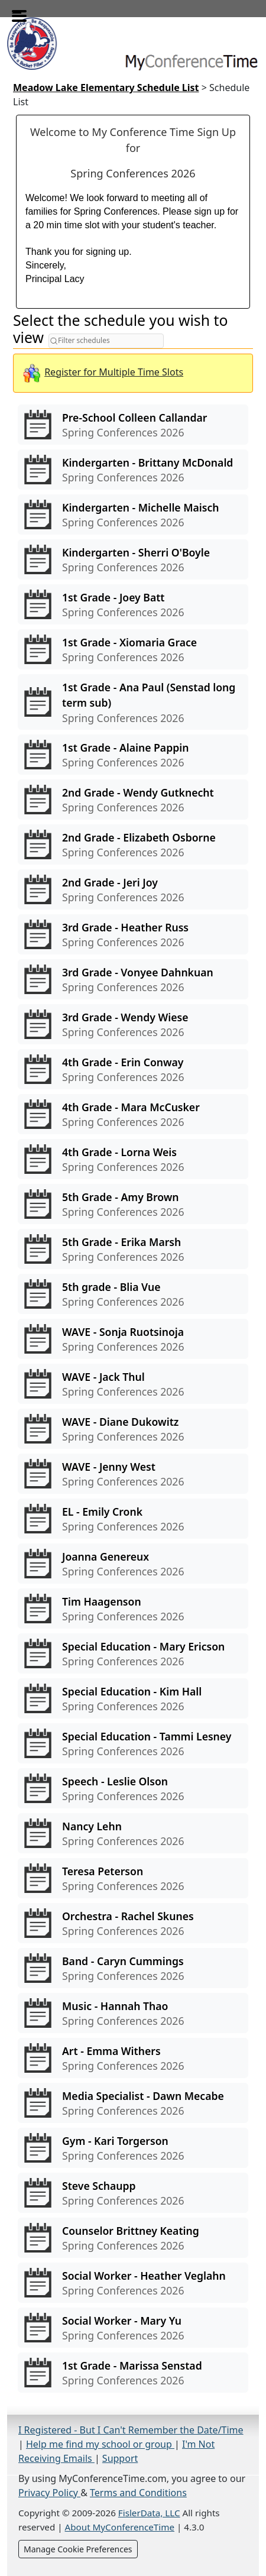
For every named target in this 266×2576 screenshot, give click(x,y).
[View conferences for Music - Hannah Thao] (133, 2013)
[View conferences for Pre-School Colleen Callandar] (133, 424)
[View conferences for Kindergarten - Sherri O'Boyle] (133, 559)
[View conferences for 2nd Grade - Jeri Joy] (133, 889)
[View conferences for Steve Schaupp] (133, 2193)
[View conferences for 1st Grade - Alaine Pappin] (133, 754)
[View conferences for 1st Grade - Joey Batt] (133, 604)
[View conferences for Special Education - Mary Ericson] (133, 1653)
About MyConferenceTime (119, 2527)
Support (120, 2458)
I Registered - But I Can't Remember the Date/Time (131, 2429)
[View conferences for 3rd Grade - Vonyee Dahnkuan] (133, 979)
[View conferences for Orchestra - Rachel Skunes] (133, 1923)
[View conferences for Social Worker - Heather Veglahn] (133, 2282)
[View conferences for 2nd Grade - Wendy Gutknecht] (133, 799)
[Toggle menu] (16, 12)
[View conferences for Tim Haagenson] (133, 1608)
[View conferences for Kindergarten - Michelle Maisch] (133, 514)
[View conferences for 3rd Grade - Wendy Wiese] (133, 1024)
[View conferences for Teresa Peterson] (133, 1878)
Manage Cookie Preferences (78, 2549)
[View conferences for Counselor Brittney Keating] (133, 2238)
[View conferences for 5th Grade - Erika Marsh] (133, 1249)
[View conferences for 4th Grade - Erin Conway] (133, 1069)
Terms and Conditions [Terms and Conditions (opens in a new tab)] (138, 2492)
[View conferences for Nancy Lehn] (133, 1833)
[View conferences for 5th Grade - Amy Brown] (133, 1204)
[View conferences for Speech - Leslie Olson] (133, 1788)
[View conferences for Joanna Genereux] (133, 1563)
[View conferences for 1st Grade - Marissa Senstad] (133, 2372)
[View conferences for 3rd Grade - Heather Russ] (133, 934)
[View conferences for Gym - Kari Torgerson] (133, 2148)
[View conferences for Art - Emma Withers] (133, 2058)
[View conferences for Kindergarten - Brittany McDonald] (133, 469)
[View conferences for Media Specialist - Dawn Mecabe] (133, 2103)
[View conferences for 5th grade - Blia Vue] (133, 1294)
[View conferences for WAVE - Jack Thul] (133, 1384)
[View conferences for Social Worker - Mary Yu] (133, 2327)
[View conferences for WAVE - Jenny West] (133, 1473)
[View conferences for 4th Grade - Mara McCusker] (133, 1114)
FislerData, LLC (149, 2513)
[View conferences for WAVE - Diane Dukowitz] (133, 1429)
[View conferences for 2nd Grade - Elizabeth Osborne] (133, 844)
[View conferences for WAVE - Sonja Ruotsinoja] (133, 1339)
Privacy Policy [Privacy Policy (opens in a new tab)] (49, 2492)
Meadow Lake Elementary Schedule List (106, 87)
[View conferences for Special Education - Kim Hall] (133, 1698)
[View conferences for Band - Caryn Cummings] (133, 1968)
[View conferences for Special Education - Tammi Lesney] (133, 1743)
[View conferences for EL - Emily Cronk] (133, 1518)
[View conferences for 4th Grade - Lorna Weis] (133, 1159)
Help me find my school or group (100, 2444)
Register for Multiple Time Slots (113, 371)
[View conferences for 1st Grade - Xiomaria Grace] (133, 649)
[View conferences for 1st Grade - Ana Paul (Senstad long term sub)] (133, 701)
